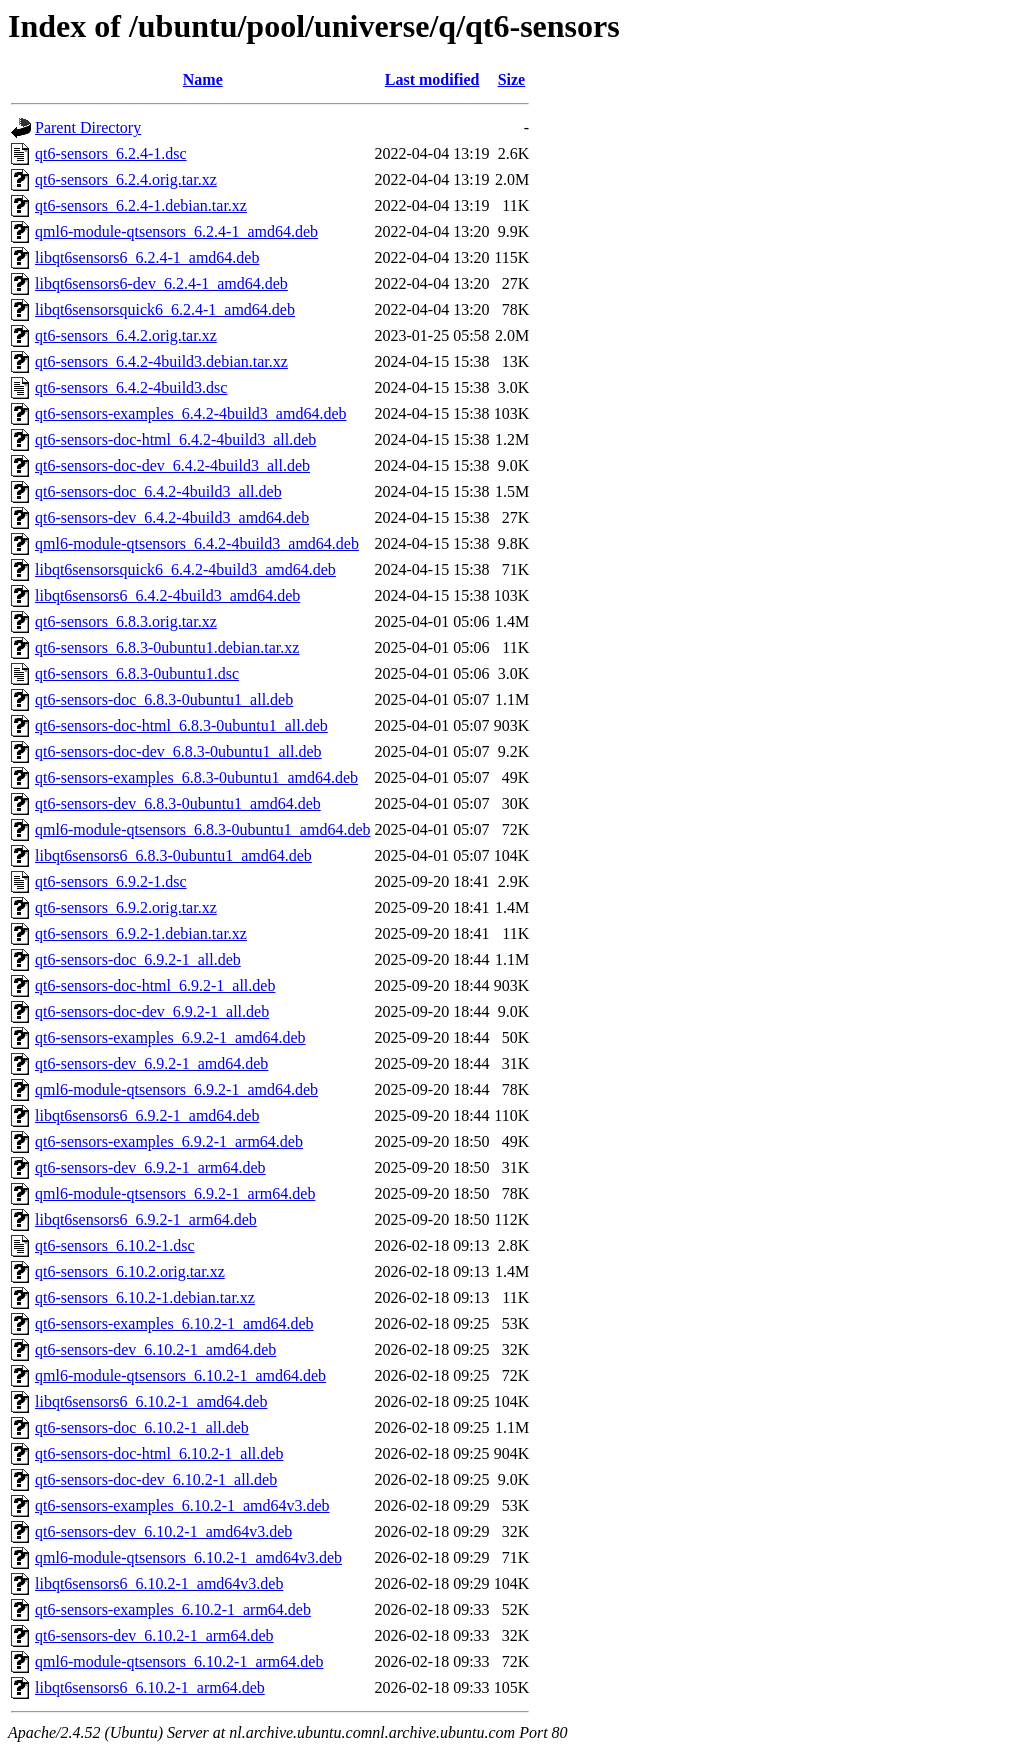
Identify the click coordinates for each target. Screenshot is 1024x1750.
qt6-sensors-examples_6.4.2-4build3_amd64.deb (191, 413)
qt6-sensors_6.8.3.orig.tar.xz (126, 621)
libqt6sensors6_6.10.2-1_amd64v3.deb (159, 1583)
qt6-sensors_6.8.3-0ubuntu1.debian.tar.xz (167, 647)
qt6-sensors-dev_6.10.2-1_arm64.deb (154, 1635)
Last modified (432, 79)
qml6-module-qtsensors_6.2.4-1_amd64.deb (176, 231)
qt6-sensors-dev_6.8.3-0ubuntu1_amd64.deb (178, 803)
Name (203, 79)
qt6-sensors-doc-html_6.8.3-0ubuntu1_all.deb (181, 725)
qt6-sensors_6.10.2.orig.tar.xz (130, 1271)
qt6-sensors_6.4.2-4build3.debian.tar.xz (161, 361)
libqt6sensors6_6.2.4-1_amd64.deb (147, 257)
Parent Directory (88, 127)
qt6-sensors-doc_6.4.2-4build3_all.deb (158, 491)
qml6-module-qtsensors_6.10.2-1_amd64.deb (180, 1375)
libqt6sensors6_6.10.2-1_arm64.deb (150, 1687)
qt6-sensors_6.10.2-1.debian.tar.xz (145, 1297)
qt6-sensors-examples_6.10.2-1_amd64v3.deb (182, 1505)
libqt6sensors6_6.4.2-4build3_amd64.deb (167, 595)
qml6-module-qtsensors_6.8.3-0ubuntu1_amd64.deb (203, 829)
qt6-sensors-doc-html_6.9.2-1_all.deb (155, 985)
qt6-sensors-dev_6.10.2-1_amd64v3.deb (163, 1531)
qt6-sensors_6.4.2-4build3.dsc (131, 387)
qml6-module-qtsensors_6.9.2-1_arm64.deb (175, 1193)
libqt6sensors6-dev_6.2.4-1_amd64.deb (161, 283)
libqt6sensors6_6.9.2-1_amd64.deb (147, 1115)
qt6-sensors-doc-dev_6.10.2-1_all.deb (156, 1479)
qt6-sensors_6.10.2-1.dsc (115, 1245)
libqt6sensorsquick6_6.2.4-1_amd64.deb (165, 309)
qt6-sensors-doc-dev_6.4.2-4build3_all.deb (172, 465)
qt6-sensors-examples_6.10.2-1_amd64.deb (174, 1323)
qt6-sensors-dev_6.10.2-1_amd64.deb (155, 1349)
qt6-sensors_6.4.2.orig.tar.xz (126, 335)
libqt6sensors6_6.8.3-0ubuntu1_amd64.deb (173, 855)
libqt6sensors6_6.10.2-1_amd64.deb (151, 1401)
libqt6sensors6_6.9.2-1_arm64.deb (146, 1219)
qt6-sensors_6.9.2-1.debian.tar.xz (141, 933)
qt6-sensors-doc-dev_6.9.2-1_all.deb (152, 1011)
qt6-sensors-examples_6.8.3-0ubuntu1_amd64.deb (196, 777)
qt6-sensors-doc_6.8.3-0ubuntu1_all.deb (164, 699)
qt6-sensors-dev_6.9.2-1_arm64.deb (150, 1167)
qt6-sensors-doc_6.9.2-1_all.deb (138, 959)
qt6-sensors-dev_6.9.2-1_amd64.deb (151, 1063)
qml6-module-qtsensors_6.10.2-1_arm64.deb (179, 1661)
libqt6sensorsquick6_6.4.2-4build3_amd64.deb (185, 569)
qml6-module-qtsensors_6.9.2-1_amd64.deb (176, 1089)
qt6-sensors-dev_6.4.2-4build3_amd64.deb (172, 517)
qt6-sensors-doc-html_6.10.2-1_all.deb (159, 1453)
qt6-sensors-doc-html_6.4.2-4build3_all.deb (175, 439)
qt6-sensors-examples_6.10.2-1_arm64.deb (173, 1609)
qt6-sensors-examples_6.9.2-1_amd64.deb (170, 1037)
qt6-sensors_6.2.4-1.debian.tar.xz (141, 205)
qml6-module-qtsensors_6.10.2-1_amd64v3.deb (188, 1557)
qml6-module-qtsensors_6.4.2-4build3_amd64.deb (197, 543)
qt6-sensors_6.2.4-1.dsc (111, 153)
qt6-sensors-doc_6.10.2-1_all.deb (142, 1427)
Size (512, 79)
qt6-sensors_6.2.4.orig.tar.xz (126, 179)
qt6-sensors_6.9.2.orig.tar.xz (126, 907)
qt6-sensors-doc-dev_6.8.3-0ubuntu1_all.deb (178, 751)
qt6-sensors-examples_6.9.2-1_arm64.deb (169, 1141)
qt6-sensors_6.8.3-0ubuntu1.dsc (137, 673)
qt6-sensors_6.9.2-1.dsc (111, 881)
